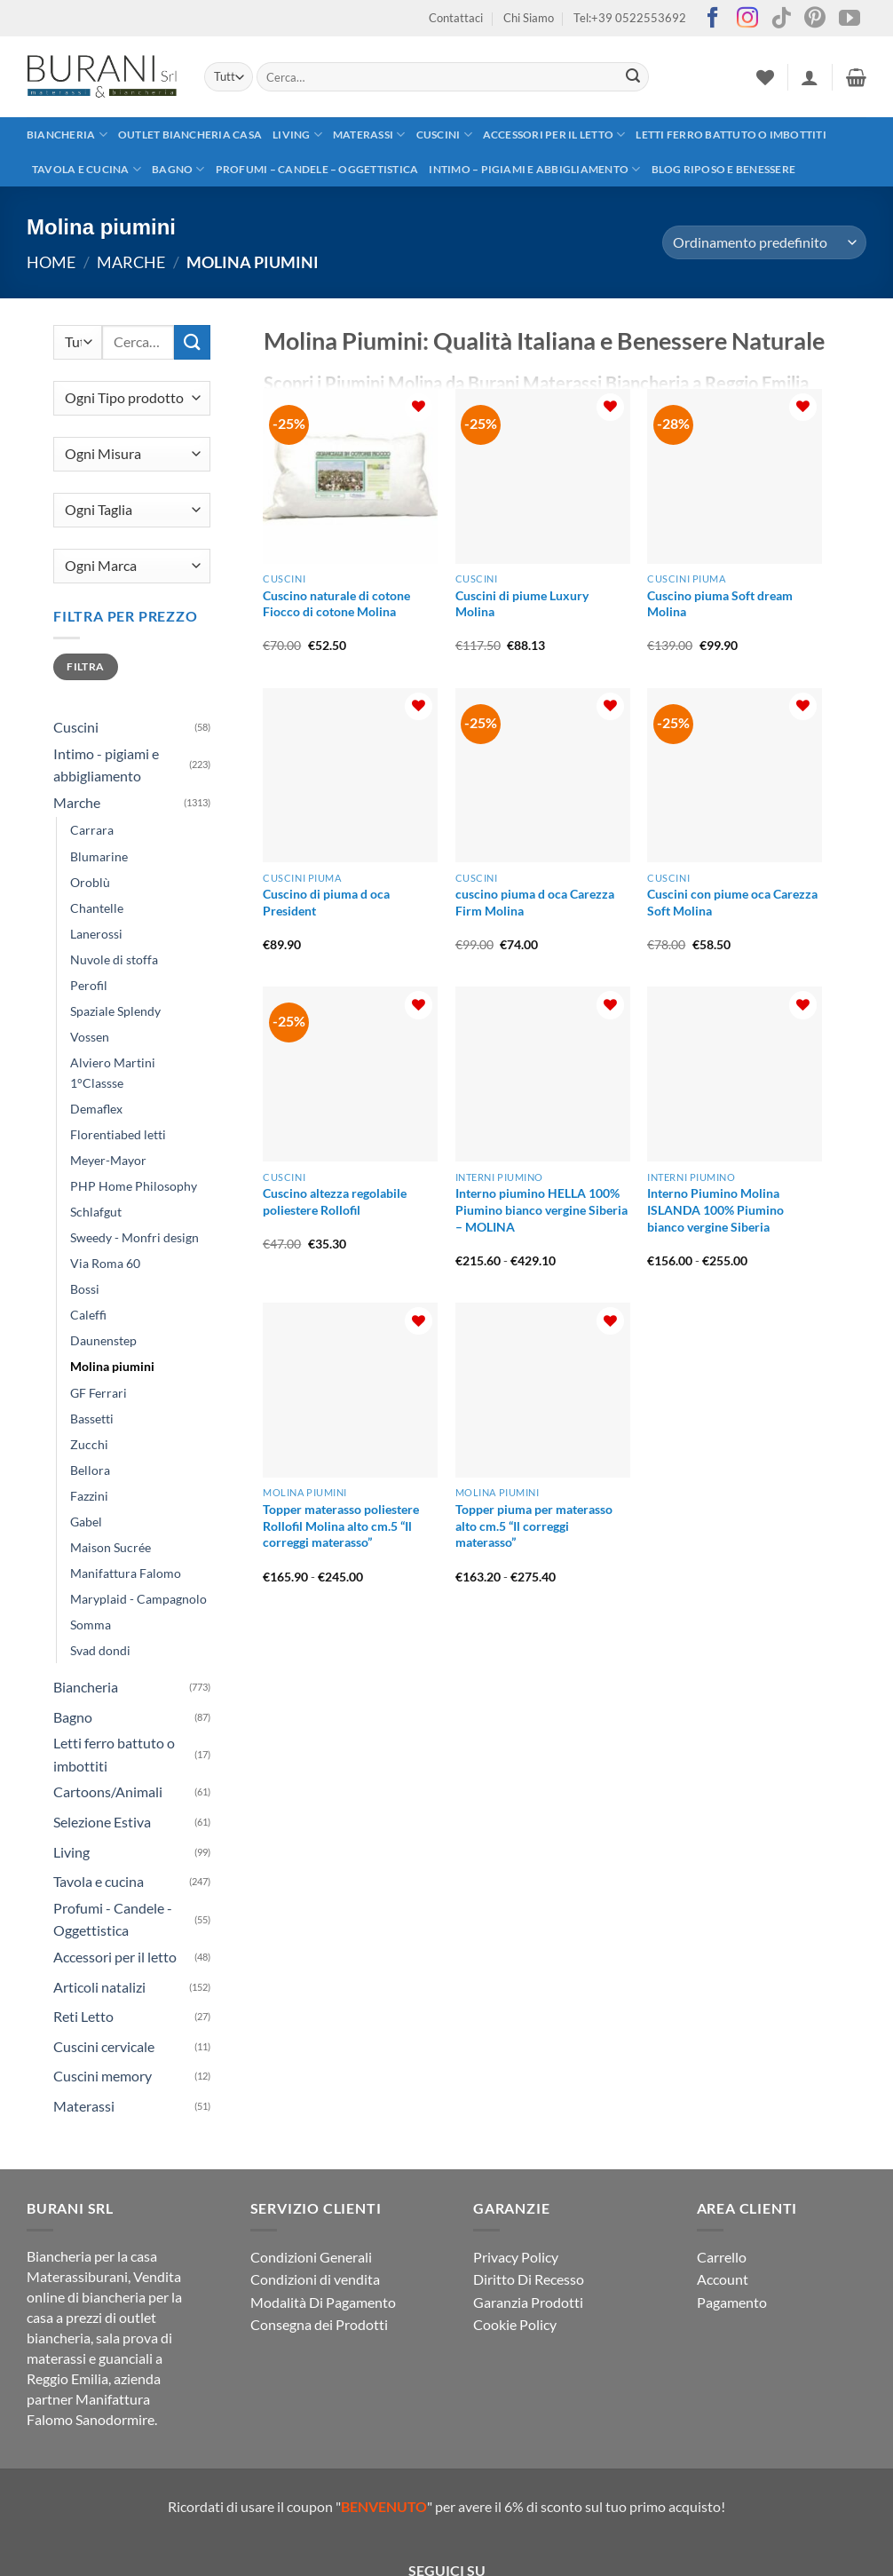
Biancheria (67, 134)
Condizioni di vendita (315, 2279)
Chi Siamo (528, 18)
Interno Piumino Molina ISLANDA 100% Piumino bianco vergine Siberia (715, 1209)
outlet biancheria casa (190, 134)
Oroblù (90, 882)
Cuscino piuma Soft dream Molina (720, 604)
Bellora (90, 1470)
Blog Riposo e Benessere (724, 169)
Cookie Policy (515, 2324)
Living (297, 134)
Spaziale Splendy (115, 1011)
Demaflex (96, 1108)
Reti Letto (83, 2016)
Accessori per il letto (554, 134)
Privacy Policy (515, 2256)
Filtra (85, 666)
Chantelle (96, 907)
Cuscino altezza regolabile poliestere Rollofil (335, 1201)
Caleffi (88, 1314)
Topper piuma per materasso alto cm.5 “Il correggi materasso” (533, 1526)
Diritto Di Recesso (528, 2279)
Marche (131, 262)
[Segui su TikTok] (781, 19)
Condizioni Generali (311, 2256)
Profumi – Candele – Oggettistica (317, 169)
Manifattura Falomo (125, 1573)
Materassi (369, 134)
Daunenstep (103, 1340)
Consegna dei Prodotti (319, 2324)
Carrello (722, 2256)
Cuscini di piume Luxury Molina (522, 604)
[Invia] (633, 77)
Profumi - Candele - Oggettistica (112, 1919)
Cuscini (444, 134)
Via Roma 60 (105, 1263)
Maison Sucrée (110, 1547)
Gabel (86, 1521)
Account (722, 2279)
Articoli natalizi (99, 1986)
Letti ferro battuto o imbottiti (731, 134)
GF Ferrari (98, 1392)
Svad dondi (100, 1650)
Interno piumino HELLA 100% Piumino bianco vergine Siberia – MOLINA (541, 1209)
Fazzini (89, 1495)
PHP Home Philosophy (133, 1185)
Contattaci (456, 18)
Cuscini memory (102, 2075)
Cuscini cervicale (103, 2046)
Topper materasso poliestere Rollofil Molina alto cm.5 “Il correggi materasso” (341, 1526)
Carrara (92, 829)
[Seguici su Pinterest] (815, 19)
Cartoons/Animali (107, 1791)
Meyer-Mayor (108, 1160)
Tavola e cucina (86, 169)
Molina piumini (112, 1366)
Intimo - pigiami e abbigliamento (106, 765)
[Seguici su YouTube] (849, 19)
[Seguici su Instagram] (747, 19)
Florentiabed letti (118, 1134)
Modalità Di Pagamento (323, 2302)
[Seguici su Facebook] (712, 19)
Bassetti (92, 1418)
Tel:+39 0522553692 (629, 18)
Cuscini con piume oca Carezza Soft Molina (732, 902)
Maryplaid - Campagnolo (138, 1598)
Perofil (88, 985)
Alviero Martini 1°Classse (112, 1072)
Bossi (84, 1288)
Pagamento (732, 2302)
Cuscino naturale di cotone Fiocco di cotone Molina (336, 604)
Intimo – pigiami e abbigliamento (534, 169)
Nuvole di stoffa (114, 959)
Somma (90, 1624)
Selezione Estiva (102, 1821)
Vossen (89, 1036)
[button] (809, 77)
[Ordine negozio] (764, 243)
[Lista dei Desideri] (765, 77)
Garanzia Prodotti (528, 2302)
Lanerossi (96, 933)
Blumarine (99, 856)
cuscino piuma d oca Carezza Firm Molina (534, 902)
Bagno (178, 169)
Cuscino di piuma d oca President (326, 902)
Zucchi (89, 1444)
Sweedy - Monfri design (134, 1237)
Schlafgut (96, 1211)
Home (51, 262)
